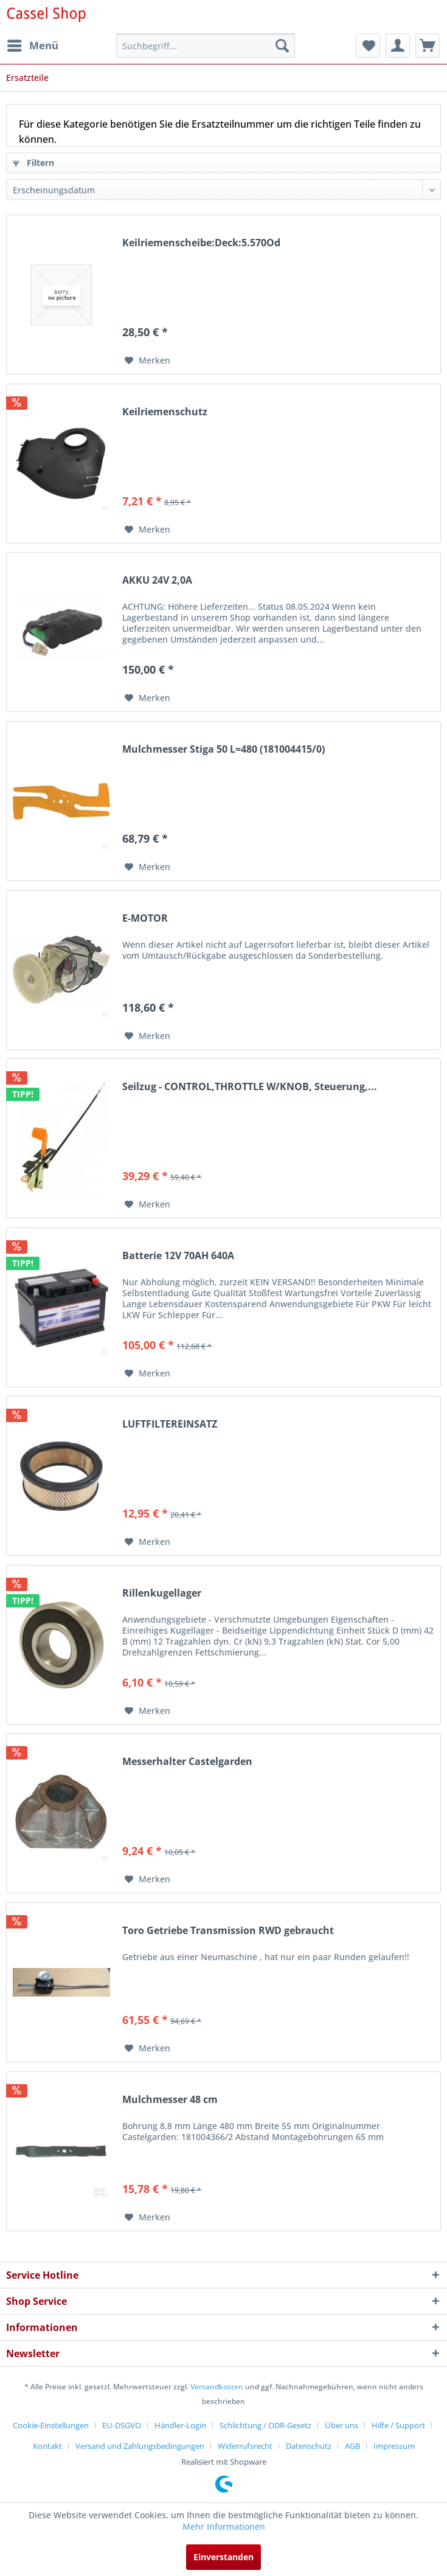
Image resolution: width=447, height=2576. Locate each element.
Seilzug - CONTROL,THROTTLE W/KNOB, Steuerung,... (249, 1086)
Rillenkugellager (161, 1593)
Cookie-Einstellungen (51, 2425)
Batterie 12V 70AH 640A (178, 1255)
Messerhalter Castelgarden (187, 1761)
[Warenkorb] (427, 45)
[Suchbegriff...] (205, 45)
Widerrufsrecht (245, 2445)
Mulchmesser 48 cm (170, 2099)
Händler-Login (180, 2425)
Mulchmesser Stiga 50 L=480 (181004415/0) (223, 749)
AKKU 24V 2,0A (157, 580)
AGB (352, 2445)
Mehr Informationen (223, 2526)
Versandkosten (216, 2386)
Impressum (394, 2445)
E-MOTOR (145, 918)
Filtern (33, 162)
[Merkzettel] (368, 45)
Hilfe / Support (398, 2425)
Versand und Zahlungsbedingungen (139, 2445)
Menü (32, 44)
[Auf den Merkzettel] (147, 360)
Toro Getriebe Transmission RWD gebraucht (228, 1930)
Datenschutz (308, 2445)
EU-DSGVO (121, 2425)
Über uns (341, 2425)
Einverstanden (223, 2557)
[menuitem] (32, 45)
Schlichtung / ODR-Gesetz (265, 2425)
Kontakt (47, 2445)
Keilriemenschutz (164, 412)
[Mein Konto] (398, 45)
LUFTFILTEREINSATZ (169, 1424)
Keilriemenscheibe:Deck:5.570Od (201, 243)
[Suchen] (282, 45)
